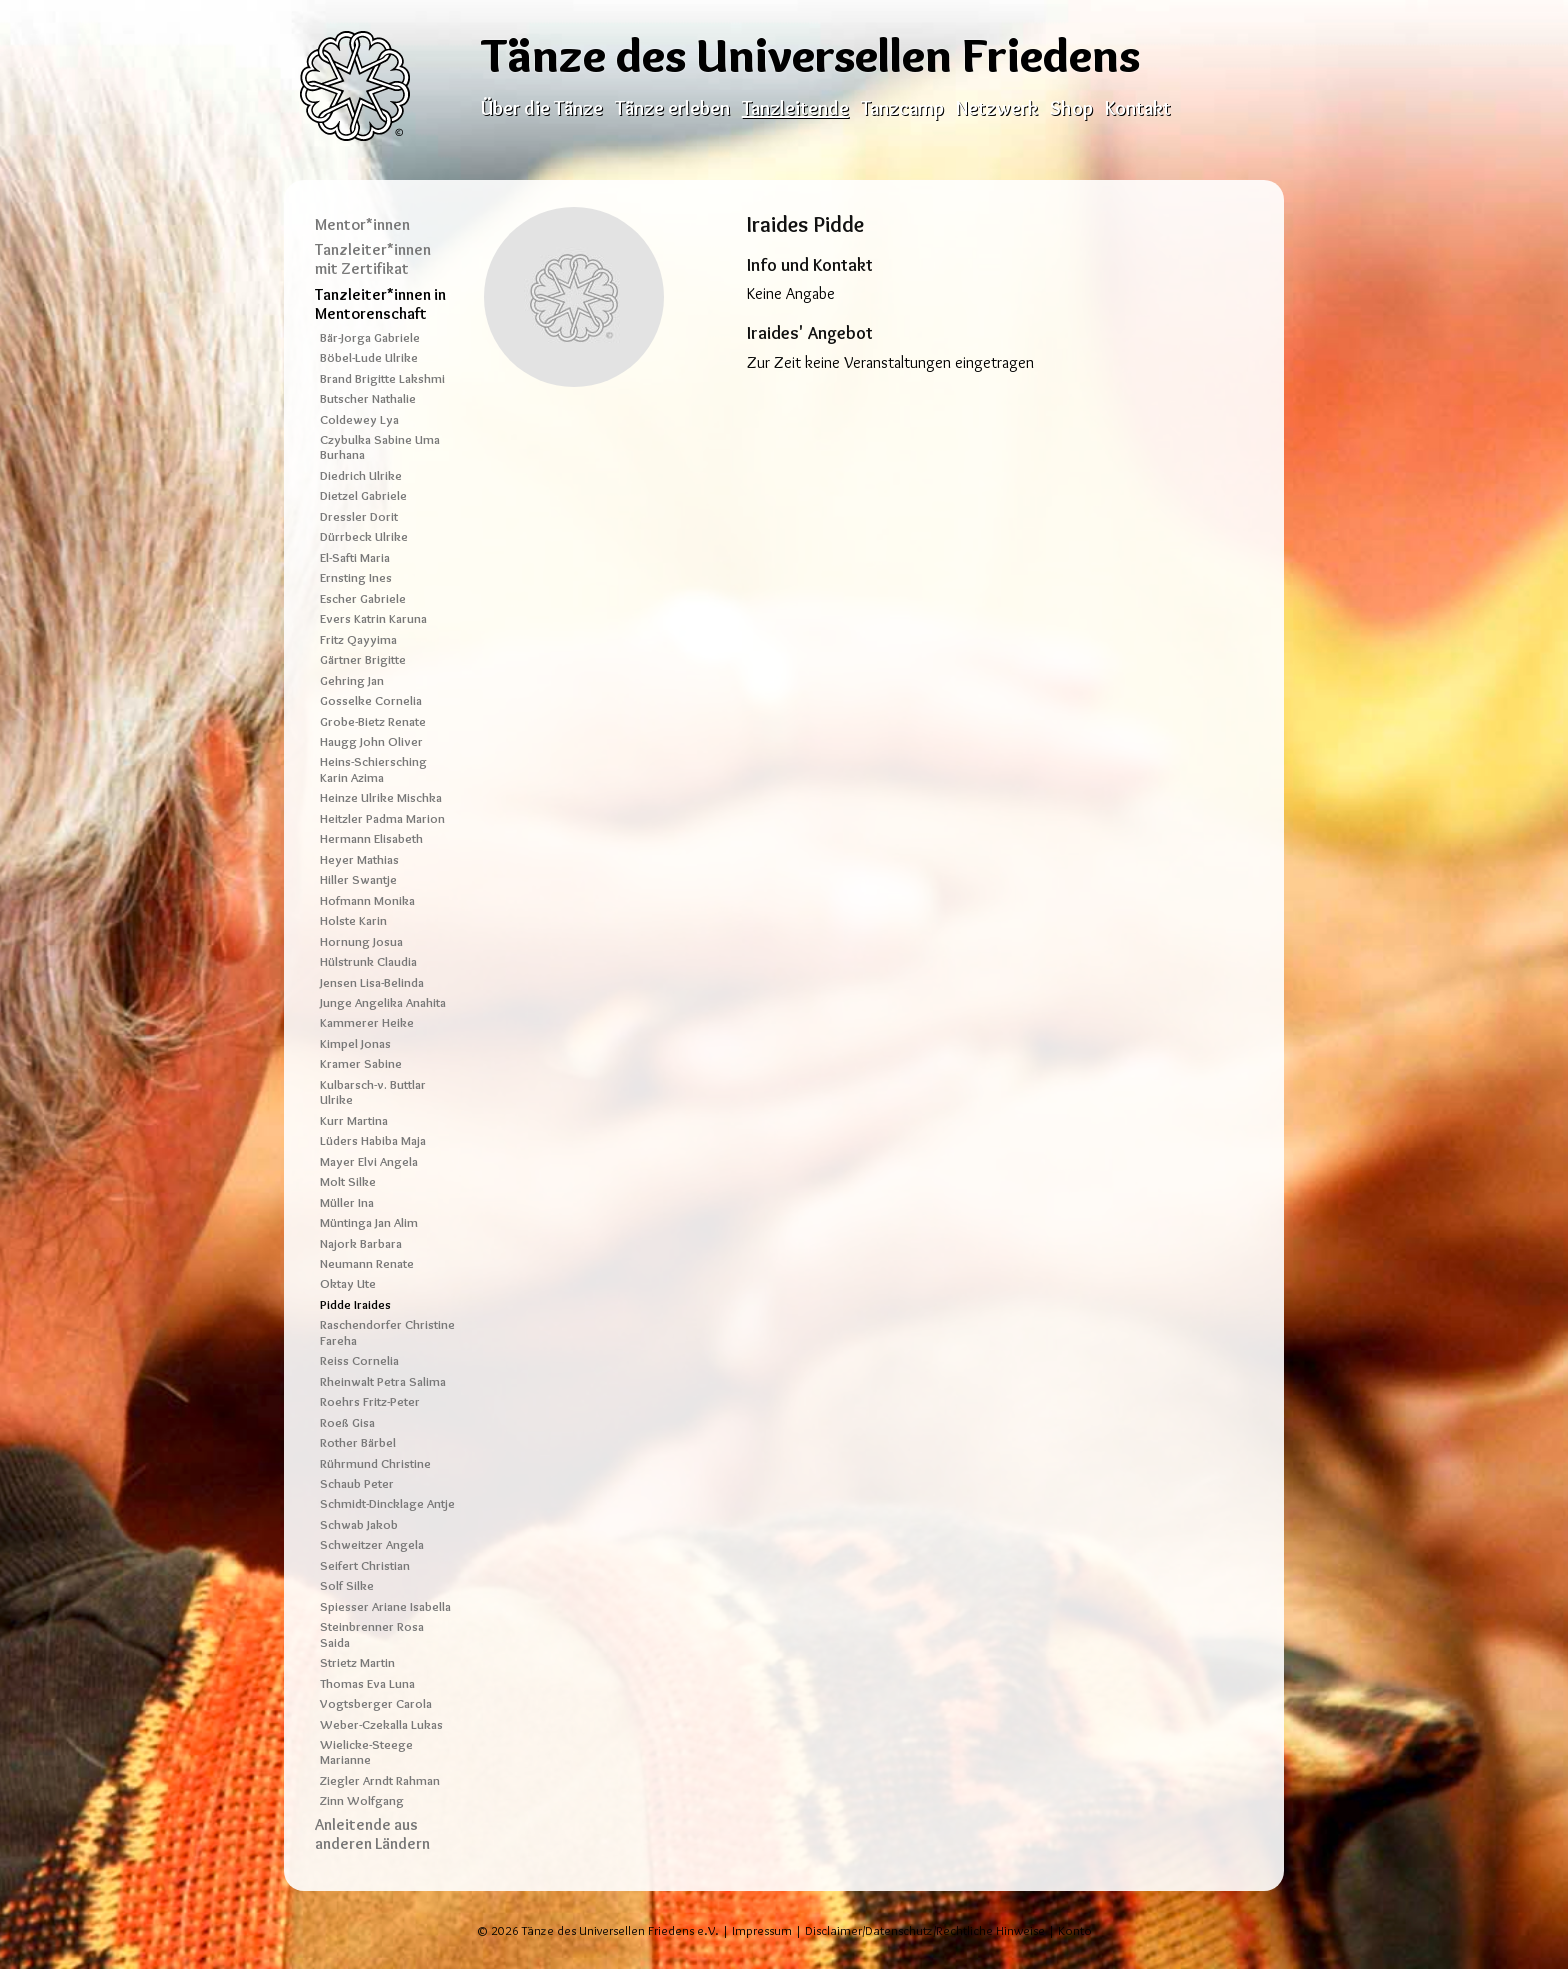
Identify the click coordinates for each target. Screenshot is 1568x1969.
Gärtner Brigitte (363, 659)
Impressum (762, 1930)
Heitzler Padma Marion (382, 818)
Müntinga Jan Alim (369, 1222)
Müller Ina (347, 1202)
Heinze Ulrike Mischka (381, 797)
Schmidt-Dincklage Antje (387, 1503)
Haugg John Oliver (371, 741)
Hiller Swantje (358, 879)
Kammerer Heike (367, 1022)
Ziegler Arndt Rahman (380, 1780)
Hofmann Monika (367, 900)
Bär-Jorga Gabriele (370, 337)
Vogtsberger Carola (376, 1703)
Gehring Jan (352, 680)
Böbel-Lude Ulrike (369, 357)
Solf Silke (347, 1585)
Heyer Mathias (359, 859)
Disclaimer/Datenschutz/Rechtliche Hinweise (925, 1930)
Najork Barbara (361, 1243)
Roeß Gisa (347, 1422)
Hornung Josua (361, 941)
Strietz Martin (357, 1662)
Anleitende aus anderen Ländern (372, 1834)
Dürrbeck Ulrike (364, 536)
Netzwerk (997, 108)
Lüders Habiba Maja (373, 1140)
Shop (1071, 108)
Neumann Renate (367, 1263)
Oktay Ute (348, 1283)
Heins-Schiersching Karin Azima (373, 769)
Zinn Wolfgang (362, 1800)
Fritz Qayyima (358, 639)
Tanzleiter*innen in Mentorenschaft (380, 304)
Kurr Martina (354, 1120)
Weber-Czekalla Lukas (381, 1724)
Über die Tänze (542, 108)
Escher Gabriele (363, 598)
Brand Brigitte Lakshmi (382, 378)
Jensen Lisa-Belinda (372, 982)
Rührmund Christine (375, 1463)
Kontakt (1138, 108)
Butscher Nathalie (368, 398)
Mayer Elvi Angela (369, 1161)
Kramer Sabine (361, 1063)
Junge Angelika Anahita (383, 1002)
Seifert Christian (365, 1565)
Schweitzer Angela (372, 1544)
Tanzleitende (795, 108)
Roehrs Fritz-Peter (370, 1401)
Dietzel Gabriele (363, 495)
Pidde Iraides (355, 1304)
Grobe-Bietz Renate (373, 721)
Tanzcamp (902, 108)
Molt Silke (348, 1181)
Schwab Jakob (359, 1524)
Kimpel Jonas (355, 1043)
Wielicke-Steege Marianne (366, 1752)
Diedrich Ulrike (361, 475)
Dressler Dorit (359, 516)
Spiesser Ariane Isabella (385, 1606)
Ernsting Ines (356, 577)
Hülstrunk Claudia (368, 961)
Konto (1075, 1930)
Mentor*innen (362, 224)
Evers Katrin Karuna (373, 618)
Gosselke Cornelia (371, 700)
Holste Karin (353, 920)
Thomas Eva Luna (367, 1683)
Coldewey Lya (359, 419)
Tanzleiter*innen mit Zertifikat (373, 259)
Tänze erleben (672, 108)
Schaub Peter (357, 1483)
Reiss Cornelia (359, 1360)
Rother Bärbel (358, 1442)
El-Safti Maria (355, 557)
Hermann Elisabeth (371, 838)
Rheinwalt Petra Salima (383, 1381)
